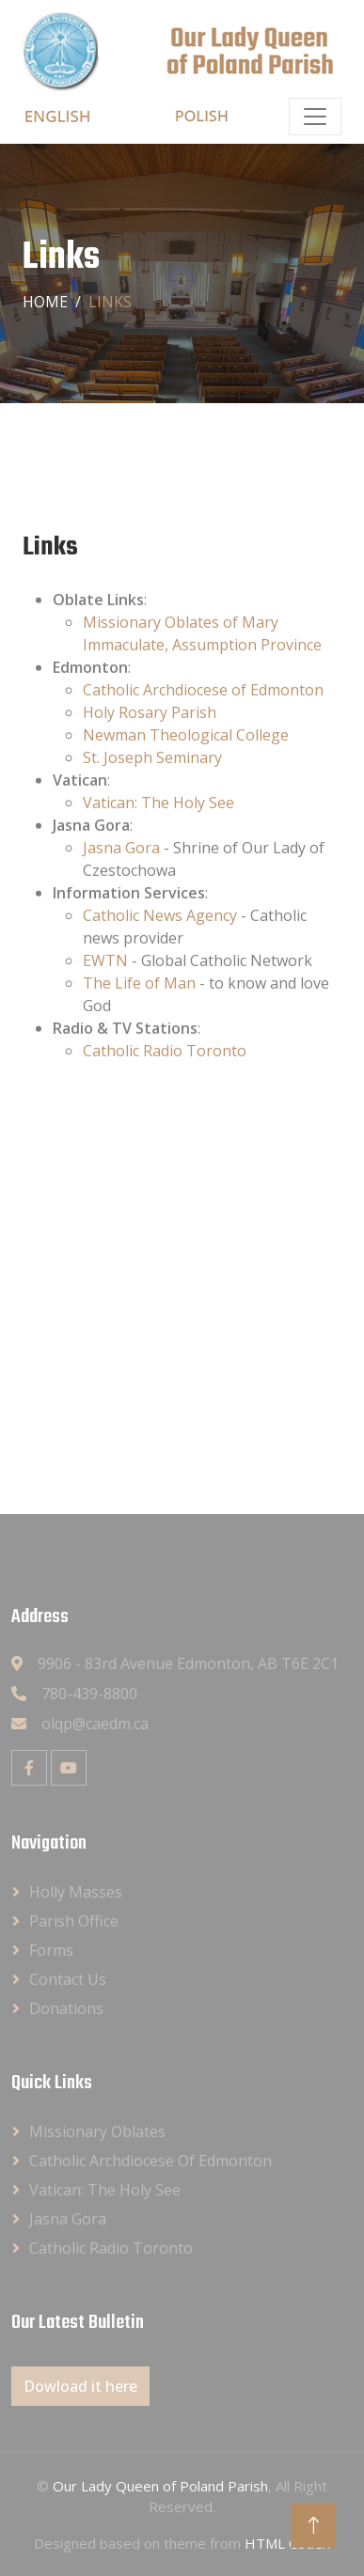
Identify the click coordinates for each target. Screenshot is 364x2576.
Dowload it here (80, 2386)
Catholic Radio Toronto (164, 1079)
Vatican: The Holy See (158, 830)
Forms (51, 1950)
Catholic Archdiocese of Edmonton (203, 718)
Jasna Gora (121, 876)
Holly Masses (75, 1891)
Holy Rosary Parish (149, 740)
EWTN (105, 988)
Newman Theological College (186, 763)
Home (45, 301)
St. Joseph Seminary (152, 785)
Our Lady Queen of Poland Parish (160, 2485)
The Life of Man (139, 1011)
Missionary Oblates (97, 2131)
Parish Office (74, 1921)
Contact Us (67, 1979)
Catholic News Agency (160, 943)
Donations (66, 2008)
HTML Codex (287, 2543)
